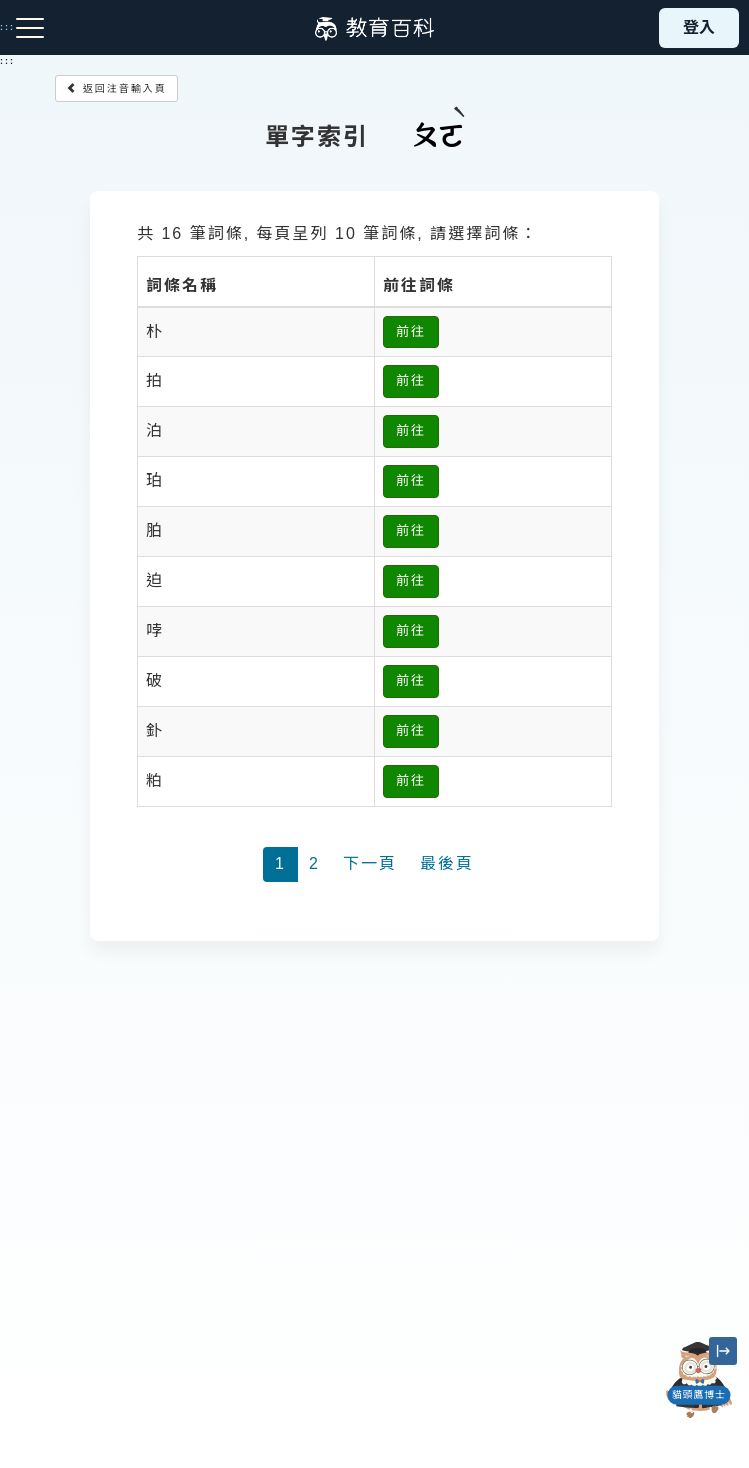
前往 (411, 331)
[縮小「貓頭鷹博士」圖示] (723, 1351)
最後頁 (447, 863)
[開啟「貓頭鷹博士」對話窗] (699, 1380)
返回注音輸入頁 (116, 88)
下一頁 (370, 863)
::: (7, 61)
